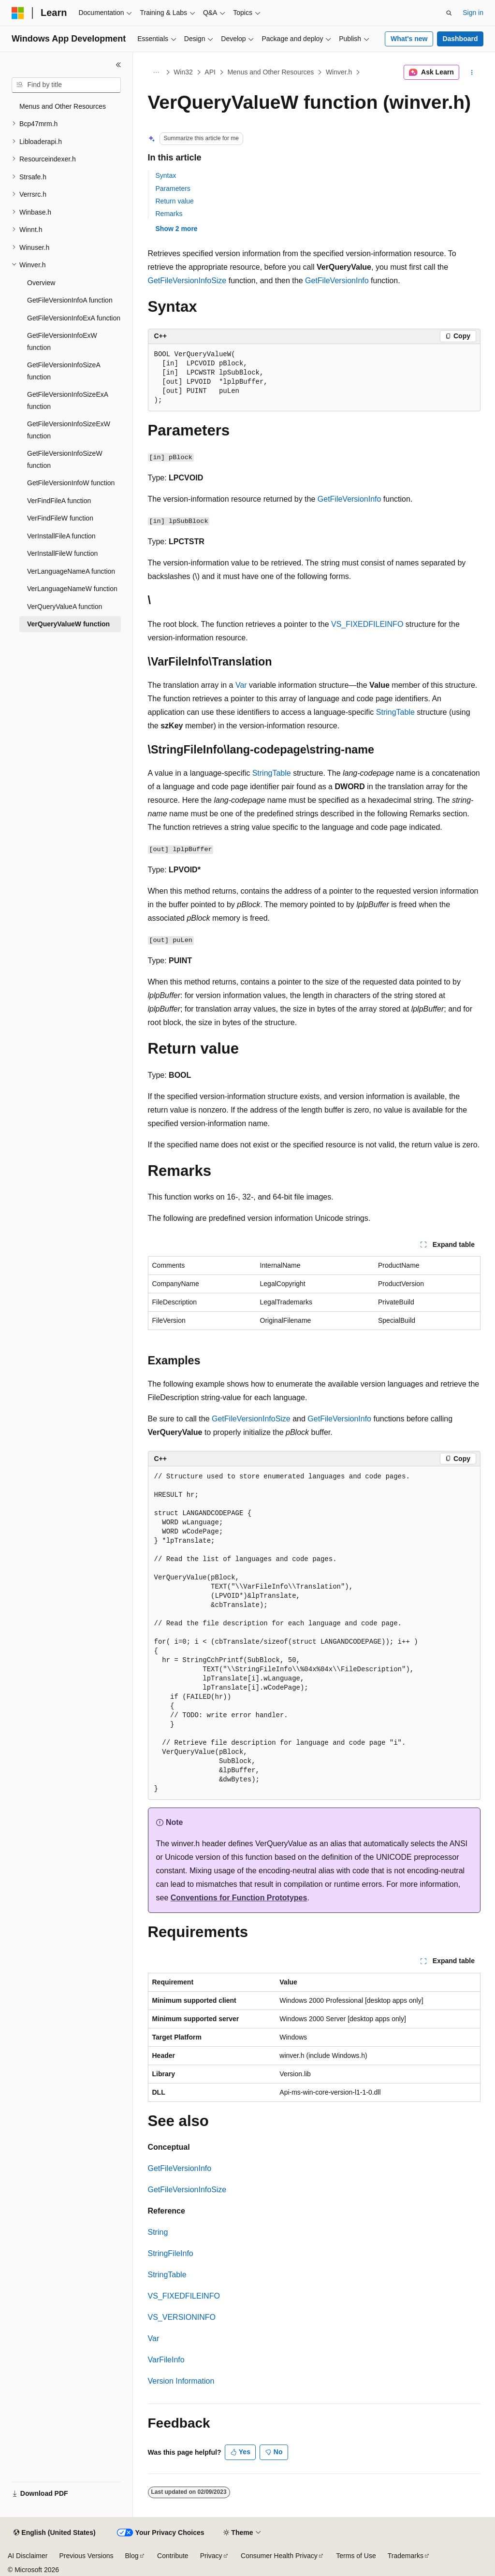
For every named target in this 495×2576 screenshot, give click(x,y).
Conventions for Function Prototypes (239, 1898)
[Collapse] (118, 64)
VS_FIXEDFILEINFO (367, 624)
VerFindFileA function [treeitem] (59, 501)
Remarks (169, 213)
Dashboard (460, 39)
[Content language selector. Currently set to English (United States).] (54, 2533)
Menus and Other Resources (270, 72)
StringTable (395, 712)
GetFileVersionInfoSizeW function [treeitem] (64, 459)
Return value (175, 201)
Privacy (211, 2556)
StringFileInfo (170, 2253)
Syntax (166, 175)
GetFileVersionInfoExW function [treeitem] (62, 341)
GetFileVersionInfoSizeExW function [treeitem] (68, 430)
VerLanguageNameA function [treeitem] (71, 571)
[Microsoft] (18, 13)
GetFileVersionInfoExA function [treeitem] (73, 318)
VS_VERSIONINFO (182, 2317)
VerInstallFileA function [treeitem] (61, 536)
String (158, 2232)
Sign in (473, 12)
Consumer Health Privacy (279, 2556)
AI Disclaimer (27, 2556)
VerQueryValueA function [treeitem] (64, 606)
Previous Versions (86, 2556)
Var (241, 685)
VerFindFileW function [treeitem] (60, 518)
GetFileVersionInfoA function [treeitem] (70, 300)
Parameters (173, 188)
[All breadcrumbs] (156, 72)
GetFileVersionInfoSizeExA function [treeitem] (67, 400)
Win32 (183, 72)
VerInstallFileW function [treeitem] (62, 553)
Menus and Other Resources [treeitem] (62, 106)
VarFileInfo (166, 2360)
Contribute (173, 2556)
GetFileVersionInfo (337, 280)
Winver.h (339, 72)
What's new (409, 39)
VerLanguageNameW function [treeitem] (72, 589)
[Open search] (449, 13)
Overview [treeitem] (41, 283)
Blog (132, 2556)
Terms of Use (356, 2556)
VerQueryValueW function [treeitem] (68, 624)
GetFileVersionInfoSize (187, 280)
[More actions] (471, 72)
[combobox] (66, 85)
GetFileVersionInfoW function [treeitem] (71, 483)
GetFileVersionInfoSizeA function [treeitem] (63, 371)
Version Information (181, 2381)
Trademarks (405, 2556)
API (210, 72)
